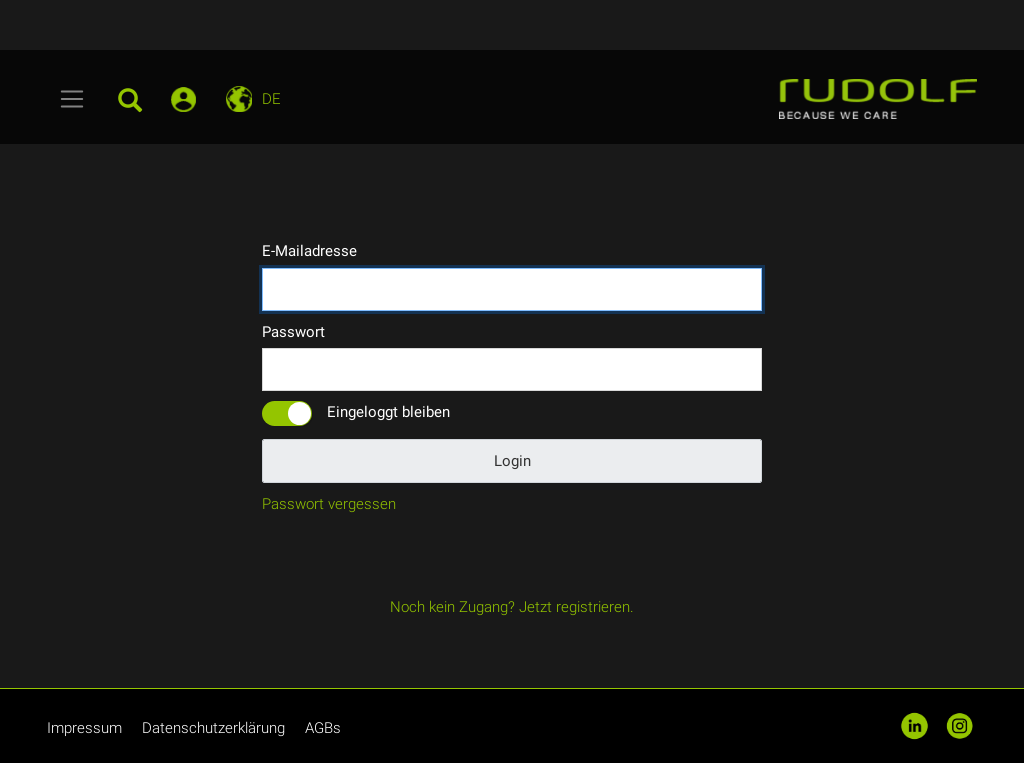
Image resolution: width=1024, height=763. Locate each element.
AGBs (323, 728)
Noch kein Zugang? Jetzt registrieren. (512, 607)
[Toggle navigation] (72, 99)
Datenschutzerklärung (213, 728)
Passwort (293, 332)
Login (512, 461)
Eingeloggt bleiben (388, 412)
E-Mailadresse (309, 251)
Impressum (84, 728)
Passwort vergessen (329, 504)
